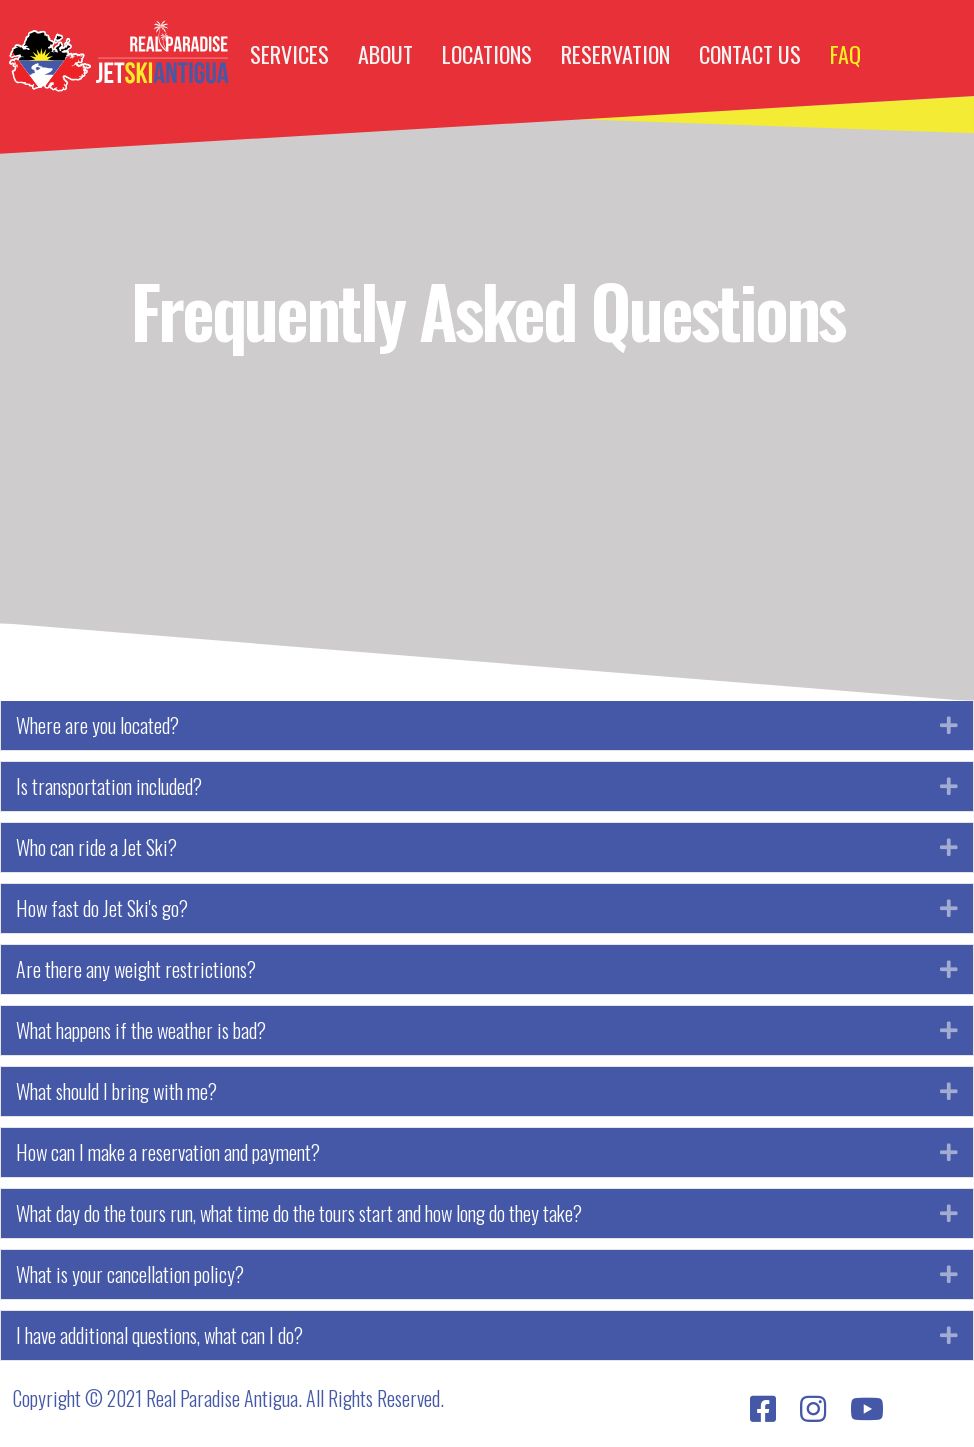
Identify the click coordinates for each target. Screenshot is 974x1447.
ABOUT (385, 54)
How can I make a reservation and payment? (168, 1152)
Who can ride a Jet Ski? (96, 847)
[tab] (487, 725)
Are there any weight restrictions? (136, 969)
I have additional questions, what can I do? (159, 1335)
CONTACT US (750, 54)
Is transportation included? (109, 786)
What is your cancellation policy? (130, 1274)
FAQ (845, 54)
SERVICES (289, 54)
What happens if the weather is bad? (141, 1030)
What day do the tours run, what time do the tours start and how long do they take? (299, 1213)
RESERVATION (615, 54)
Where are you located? (97, 725)
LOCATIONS (487, 54)
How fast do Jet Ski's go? (102, 908)
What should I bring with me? (116, 1091)
